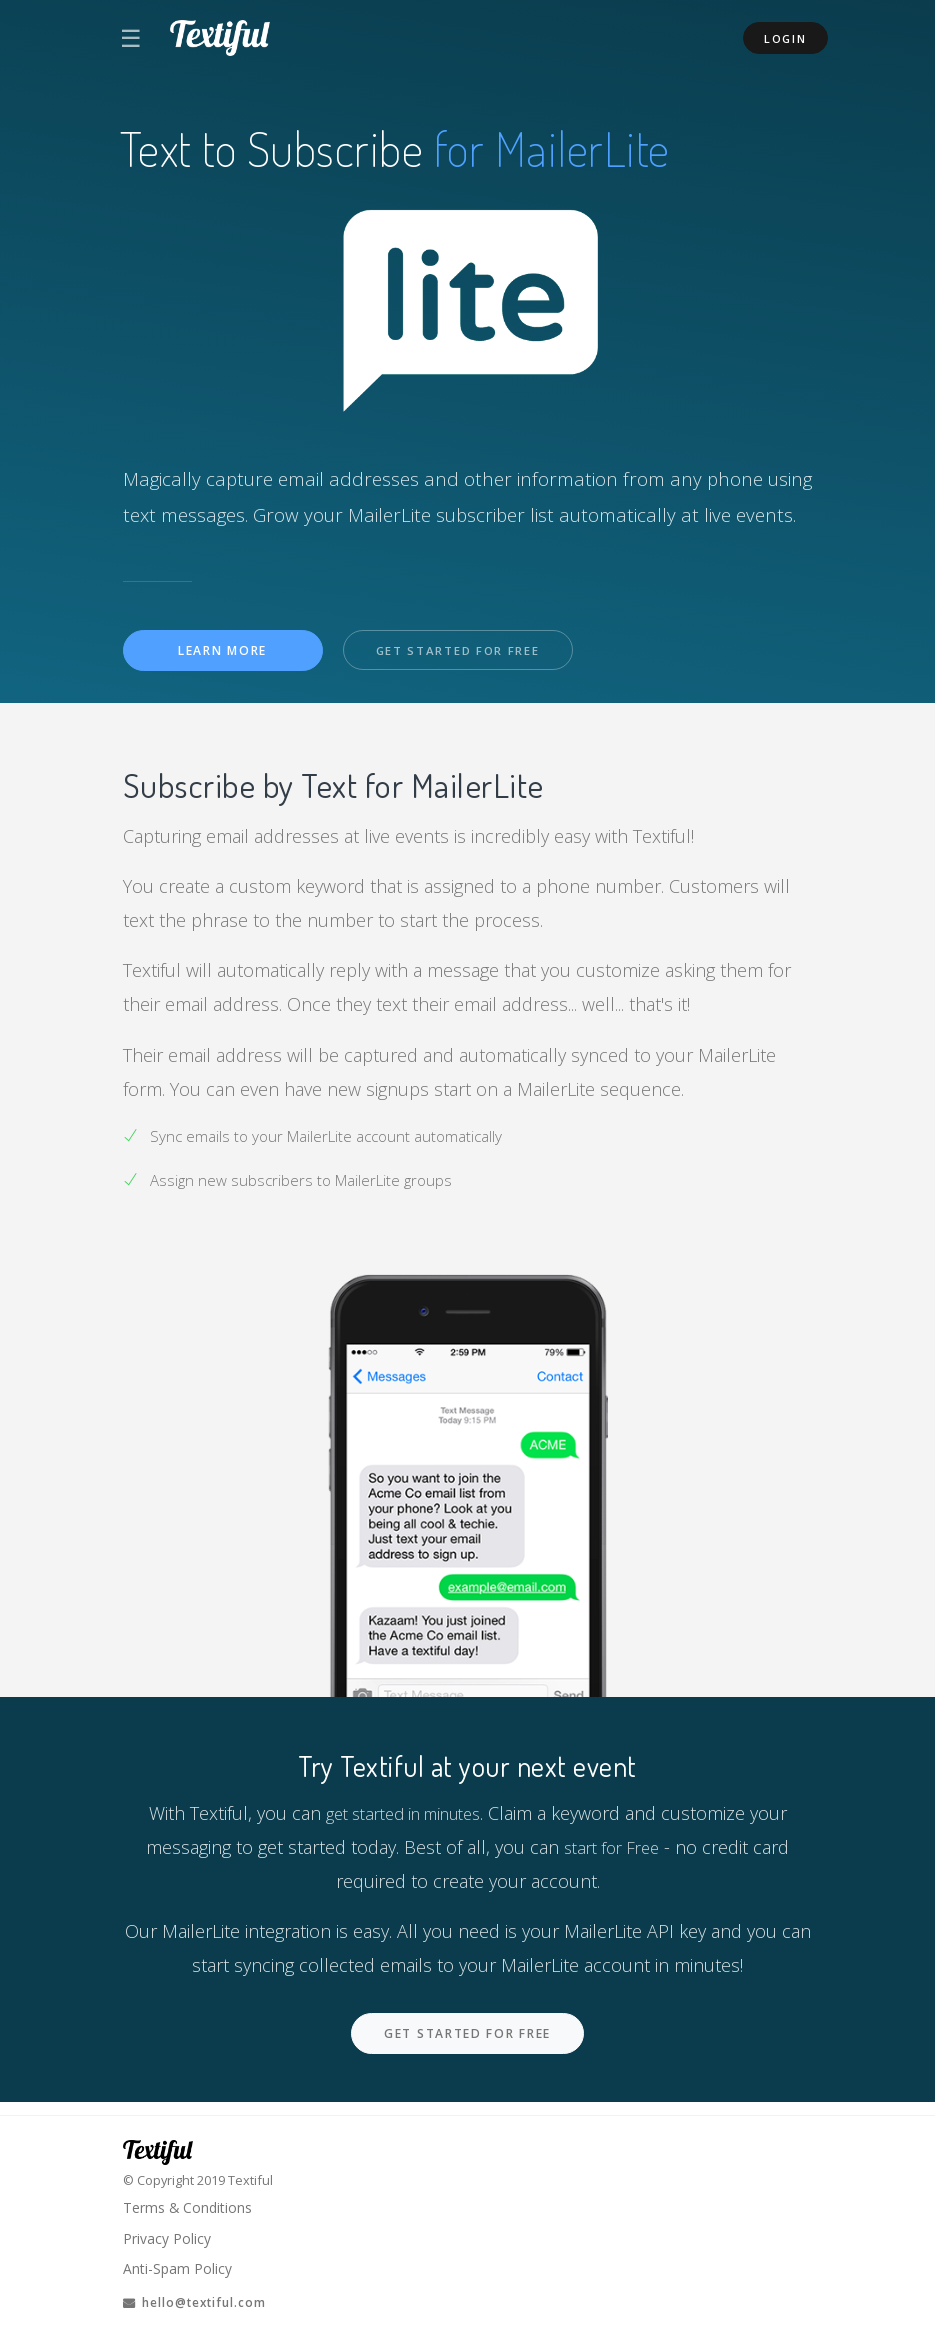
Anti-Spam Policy (180, 2265)
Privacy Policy (170, 2232)
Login (785, 38)
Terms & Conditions (191, 2200)
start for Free (612, 1848)
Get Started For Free (466, 652)
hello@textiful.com (202, 2301)
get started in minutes (403, 1814)
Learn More (222, 651)
